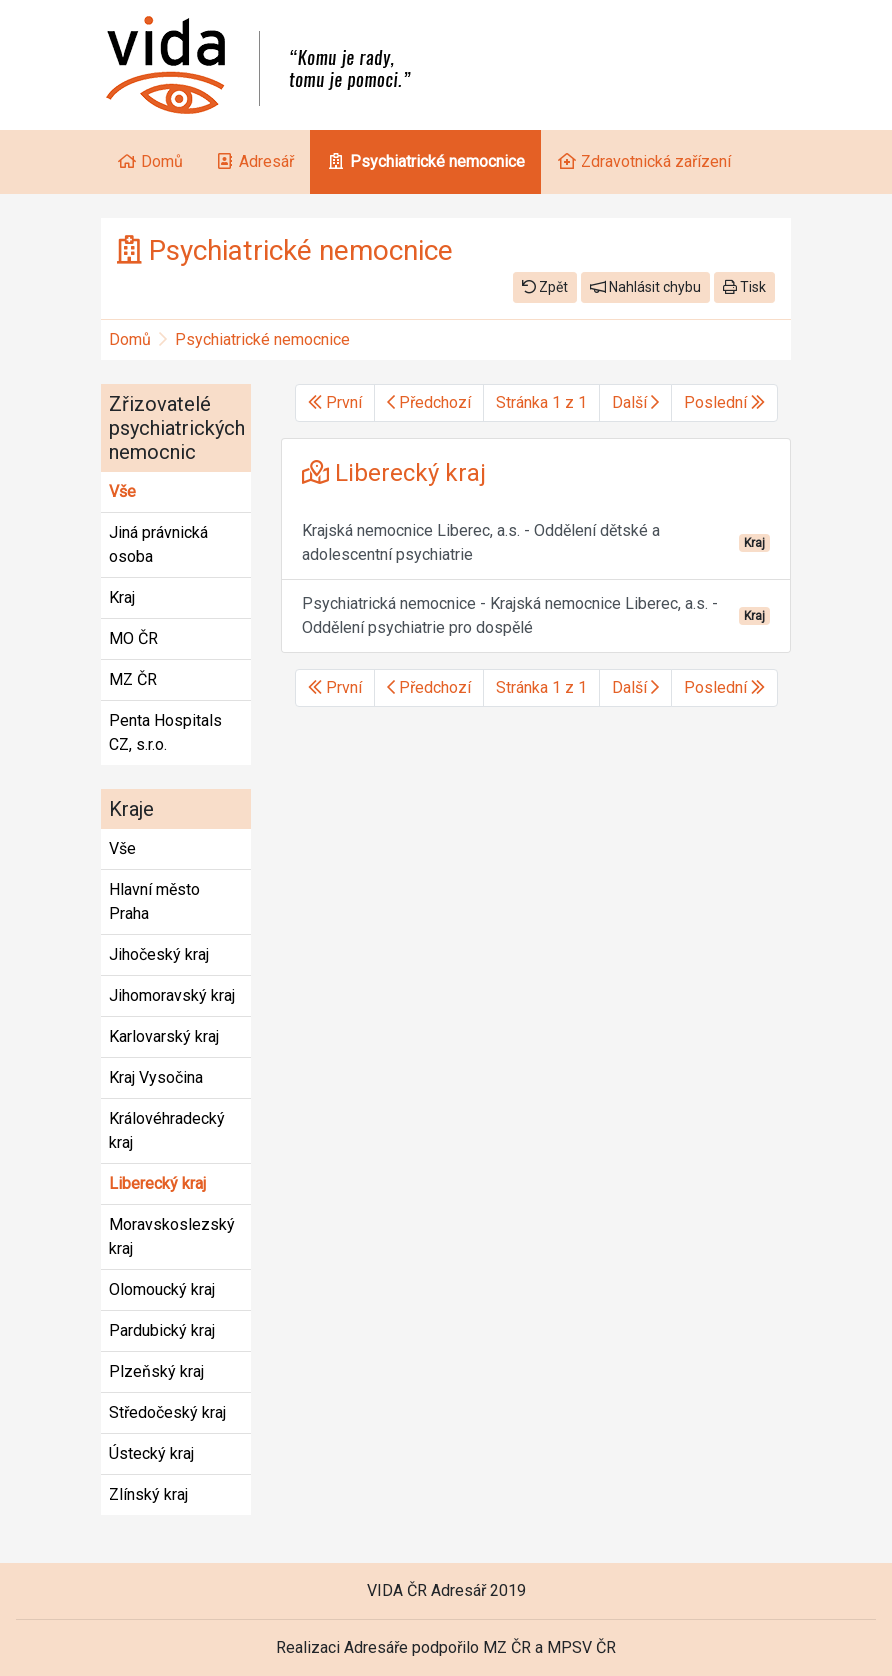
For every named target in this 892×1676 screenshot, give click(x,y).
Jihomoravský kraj (172, 995)
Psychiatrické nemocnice (262, 339)
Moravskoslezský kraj (172, 1236)
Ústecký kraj (151, 1453)
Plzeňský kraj (156, 1371)
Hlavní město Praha (154, 901)
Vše (122, 491)
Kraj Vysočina (156, 1077)
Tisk (744, 287)
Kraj (122, 597)
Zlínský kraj (148, 1494)
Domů (130, 339)
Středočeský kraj (167, 1412)
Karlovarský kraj (164, 1036)
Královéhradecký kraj (167, 1130)
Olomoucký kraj (162, 1289)
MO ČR (133, 638)
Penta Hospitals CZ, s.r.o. (165, 732)
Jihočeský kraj (159, 954)
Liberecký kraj (157, 1183)
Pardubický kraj (162, 1330)
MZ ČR (133, 679)
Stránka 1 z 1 (541, 402)
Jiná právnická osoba (158, 544)
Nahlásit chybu (645, 287)
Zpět (545, 287)
